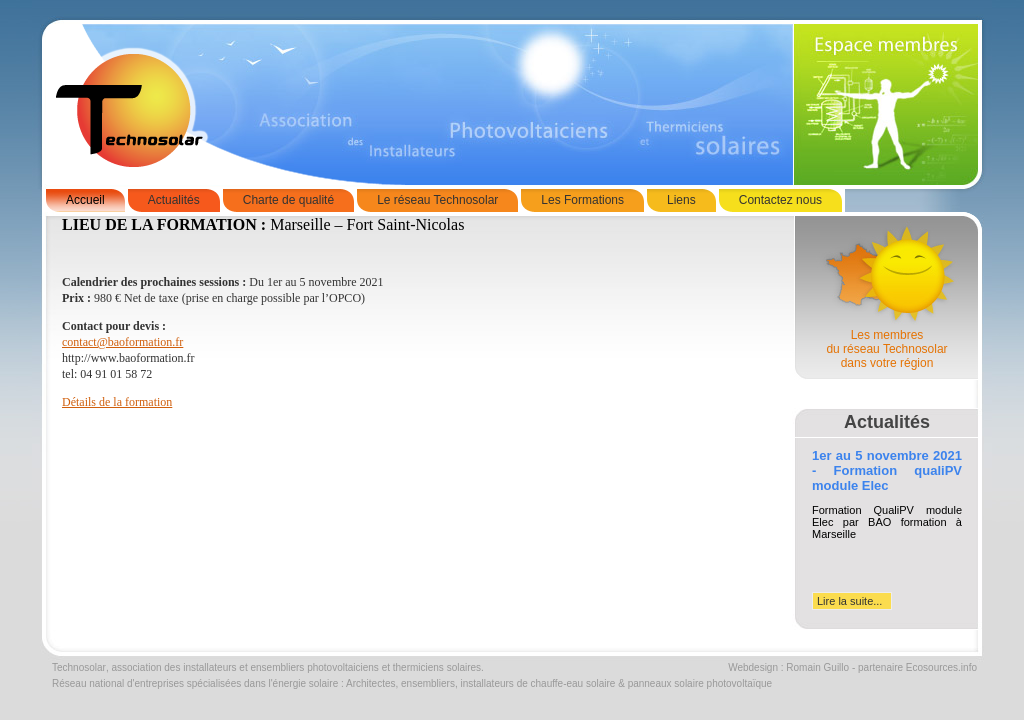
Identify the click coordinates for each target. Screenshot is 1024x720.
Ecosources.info (941, 667)
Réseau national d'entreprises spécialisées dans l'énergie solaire (195, 683)
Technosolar (79, 667)
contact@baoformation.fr (122, 342)
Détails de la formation (117, 402)
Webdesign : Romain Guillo (788, 667)
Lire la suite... (849, 601)
